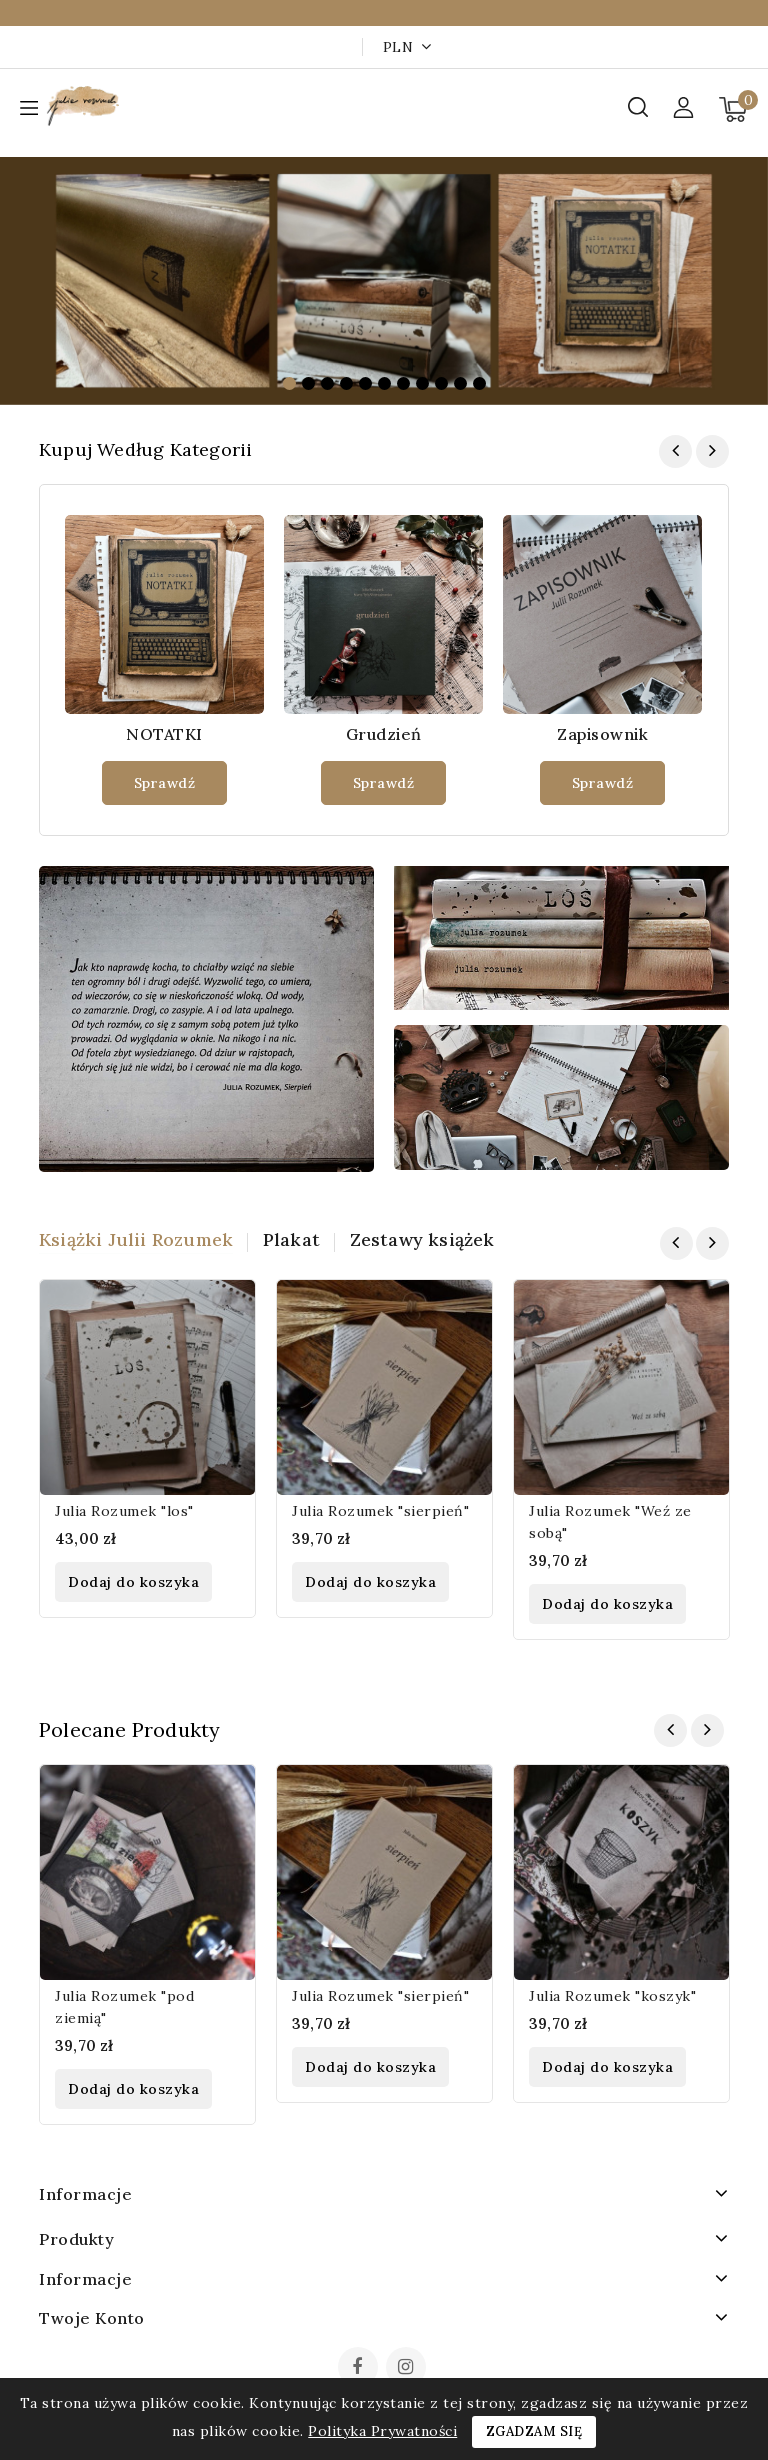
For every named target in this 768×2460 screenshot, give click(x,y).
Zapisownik (602, 734)
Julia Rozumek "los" (124, 1511)
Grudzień (384, 734)
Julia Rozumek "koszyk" (612, 1996)
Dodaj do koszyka (133, 1582)
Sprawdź (165, 783)
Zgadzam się (534, 2431)
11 (479, 383)
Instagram (408, 2369)
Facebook (360, 2369)
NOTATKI (164, 734)
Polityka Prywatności (382, 2431)
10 (460, 383)
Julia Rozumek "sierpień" (380, 1511)
